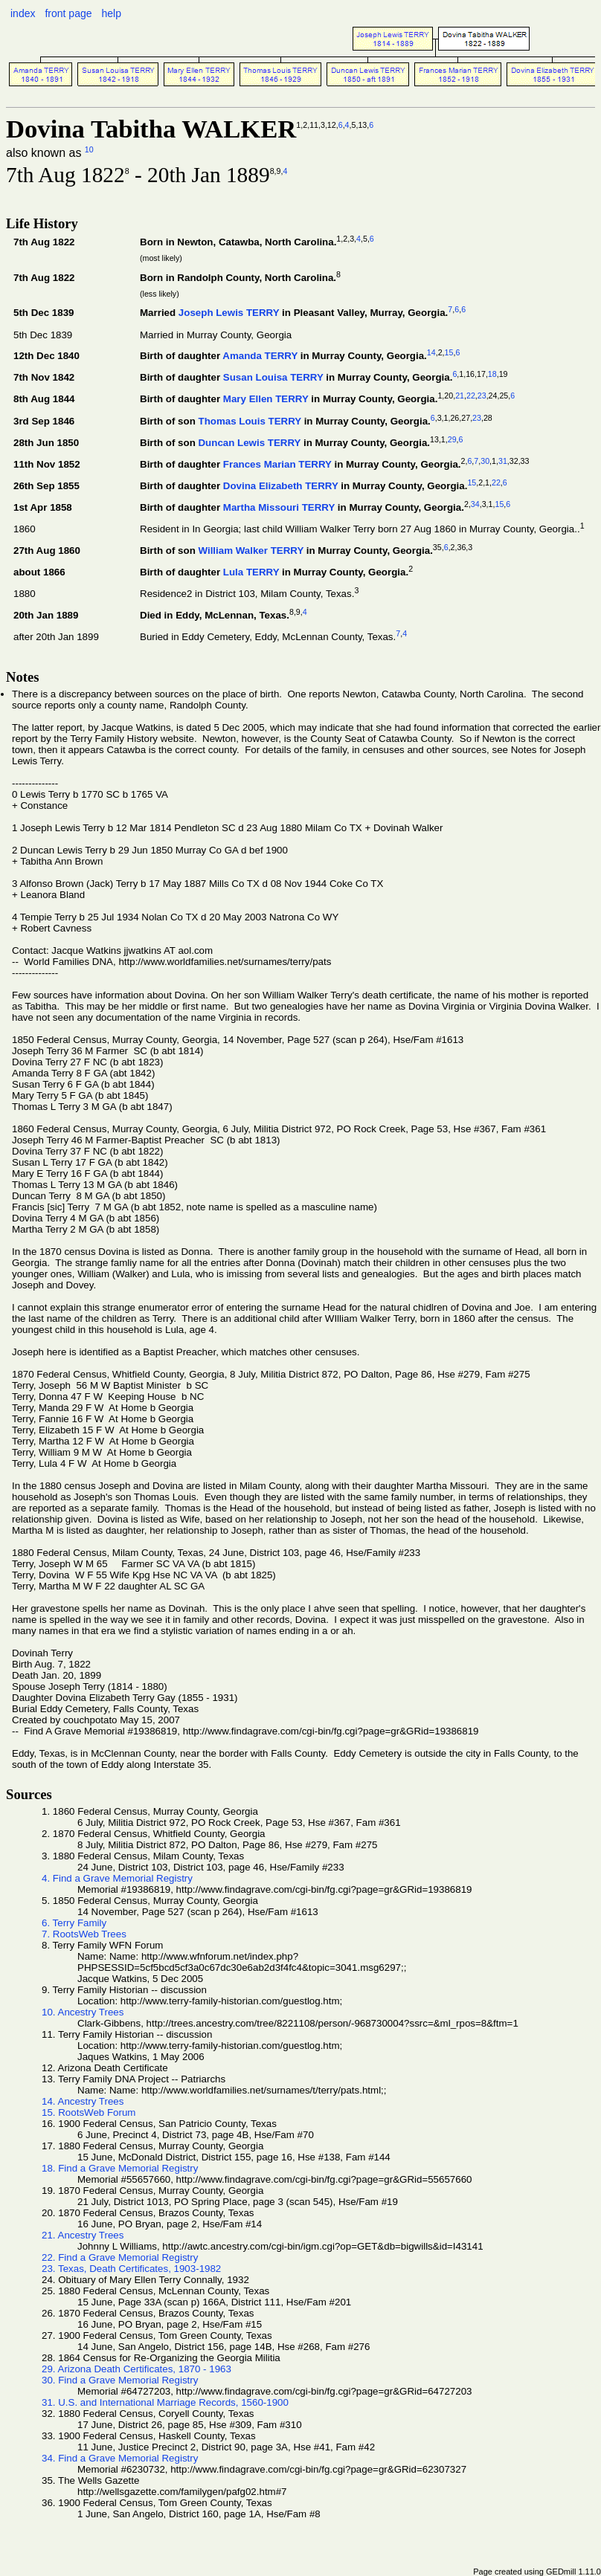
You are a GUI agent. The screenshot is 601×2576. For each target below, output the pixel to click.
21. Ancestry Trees (82, 2235)
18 (492, 373)
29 (452, 439)
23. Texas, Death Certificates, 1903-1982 (131, 2268)
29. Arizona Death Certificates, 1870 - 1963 (136, 2369)
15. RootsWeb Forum (88, 2112)
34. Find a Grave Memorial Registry (120, 2458)
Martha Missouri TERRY (279, 507)
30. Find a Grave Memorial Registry (120, 2380)
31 (502, 460)
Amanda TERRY (260, 356)
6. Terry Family (74, 1922)
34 (475, 504)
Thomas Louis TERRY (249, 421)
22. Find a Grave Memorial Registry (120, 2257)
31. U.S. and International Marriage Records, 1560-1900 (165, 2402)
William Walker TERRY (250, 551)
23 (482, 395)
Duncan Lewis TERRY (249, 442)
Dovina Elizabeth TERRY (280, 485)
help (110, 13)
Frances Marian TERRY (277, 464)
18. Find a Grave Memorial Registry (120, 2168)
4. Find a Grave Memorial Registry (117, 1878)
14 (431, 352)
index (22, 13)
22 (470, 395)
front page (68, 13)
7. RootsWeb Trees (84, 1934)
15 (449, 352)
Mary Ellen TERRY (266, 399)
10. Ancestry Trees (82, 2012)
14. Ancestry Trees (82, 2101)
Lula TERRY (251, 572)
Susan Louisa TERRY (273, 378)
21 (459, 395)
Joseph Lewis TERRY (229, 313)
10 (89, 149)
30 (485, 460)
